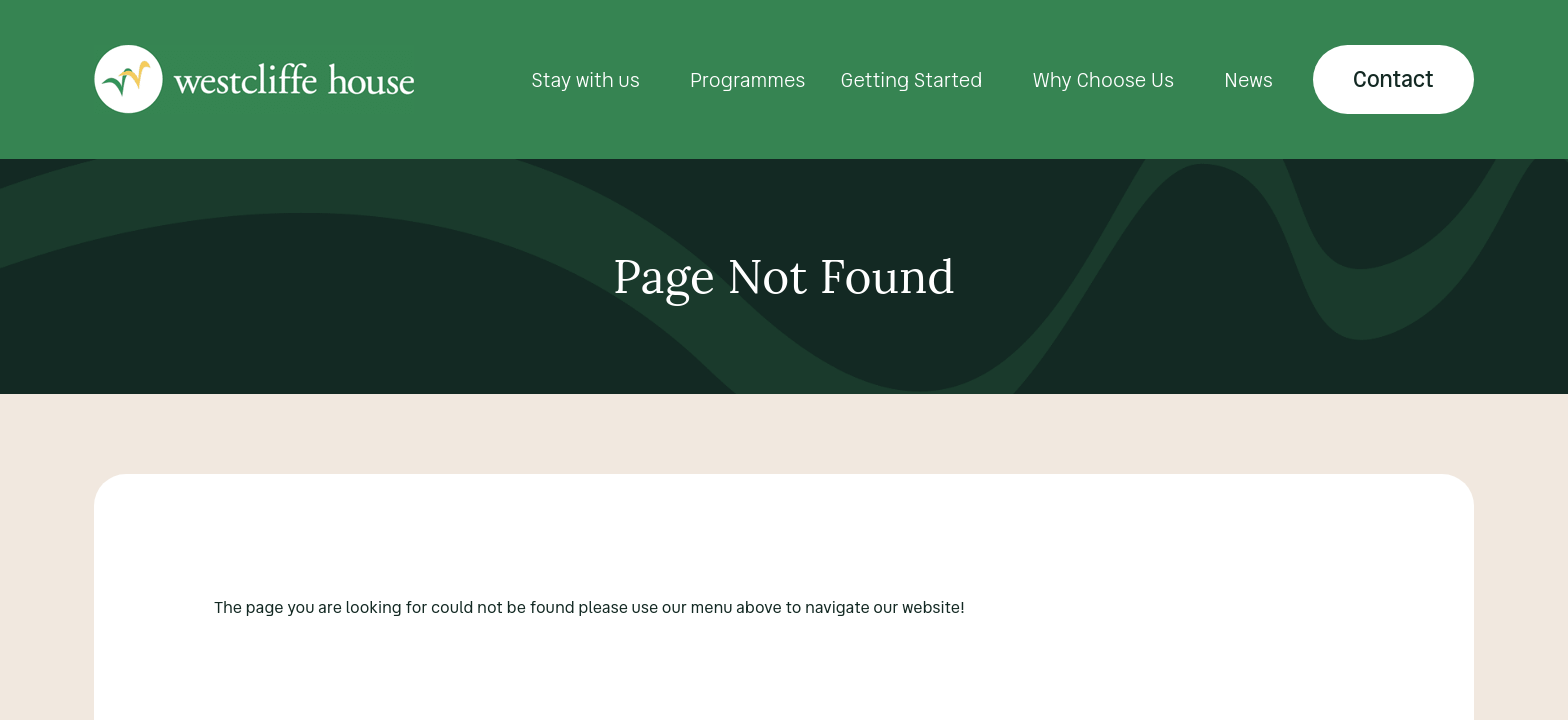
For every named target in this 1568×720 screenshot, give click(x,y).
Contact (1393, 79)
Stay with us (585, 80)
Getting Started (912, 80)
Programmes (748, 80)
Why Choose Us (1104, 80)
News (1248, 80)
